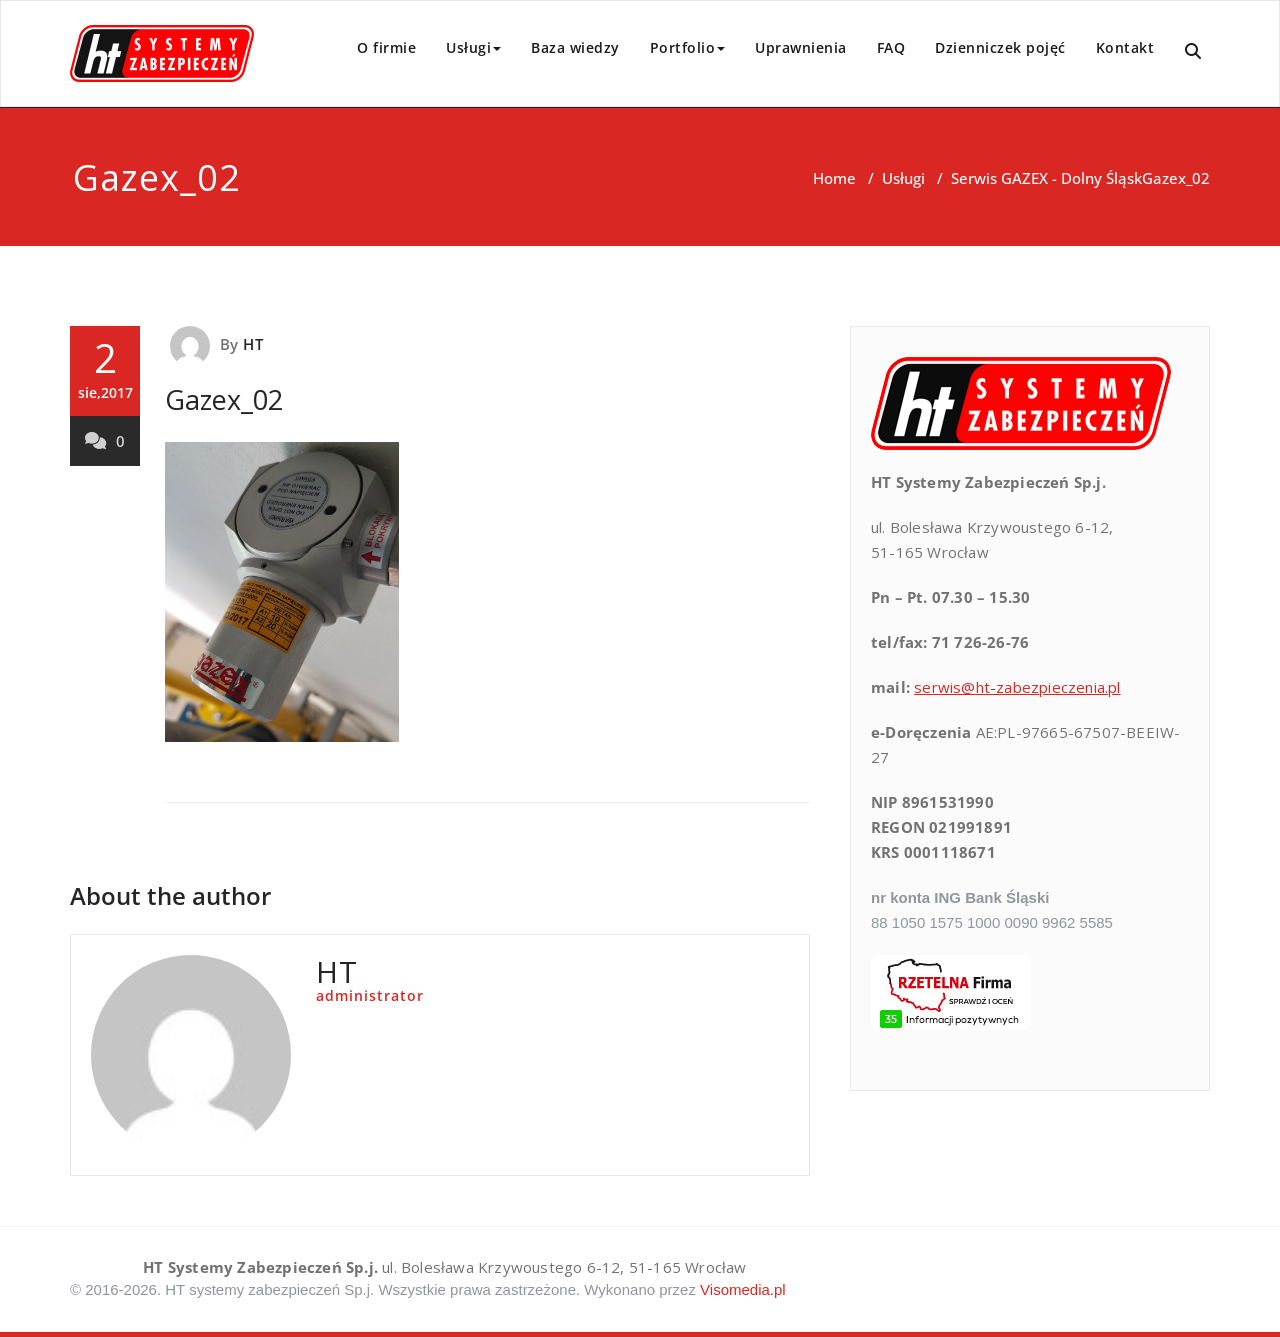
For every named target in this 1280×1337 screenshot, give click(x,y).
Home (834, 178)
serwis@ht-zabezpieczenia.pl (1017, 687)
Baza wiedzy (575, 47)
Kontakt (1125, 47)
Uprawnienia (801, 47)
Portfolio (688, 47)
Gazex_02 (224, 399)
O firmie (386, 47)
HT (252, 344)
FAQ (891, 47)
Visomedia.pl (743, 1289)
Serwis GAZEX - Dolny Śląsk (1046, 178)
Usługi (473, 47)
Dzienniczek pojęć (1000, 47)
